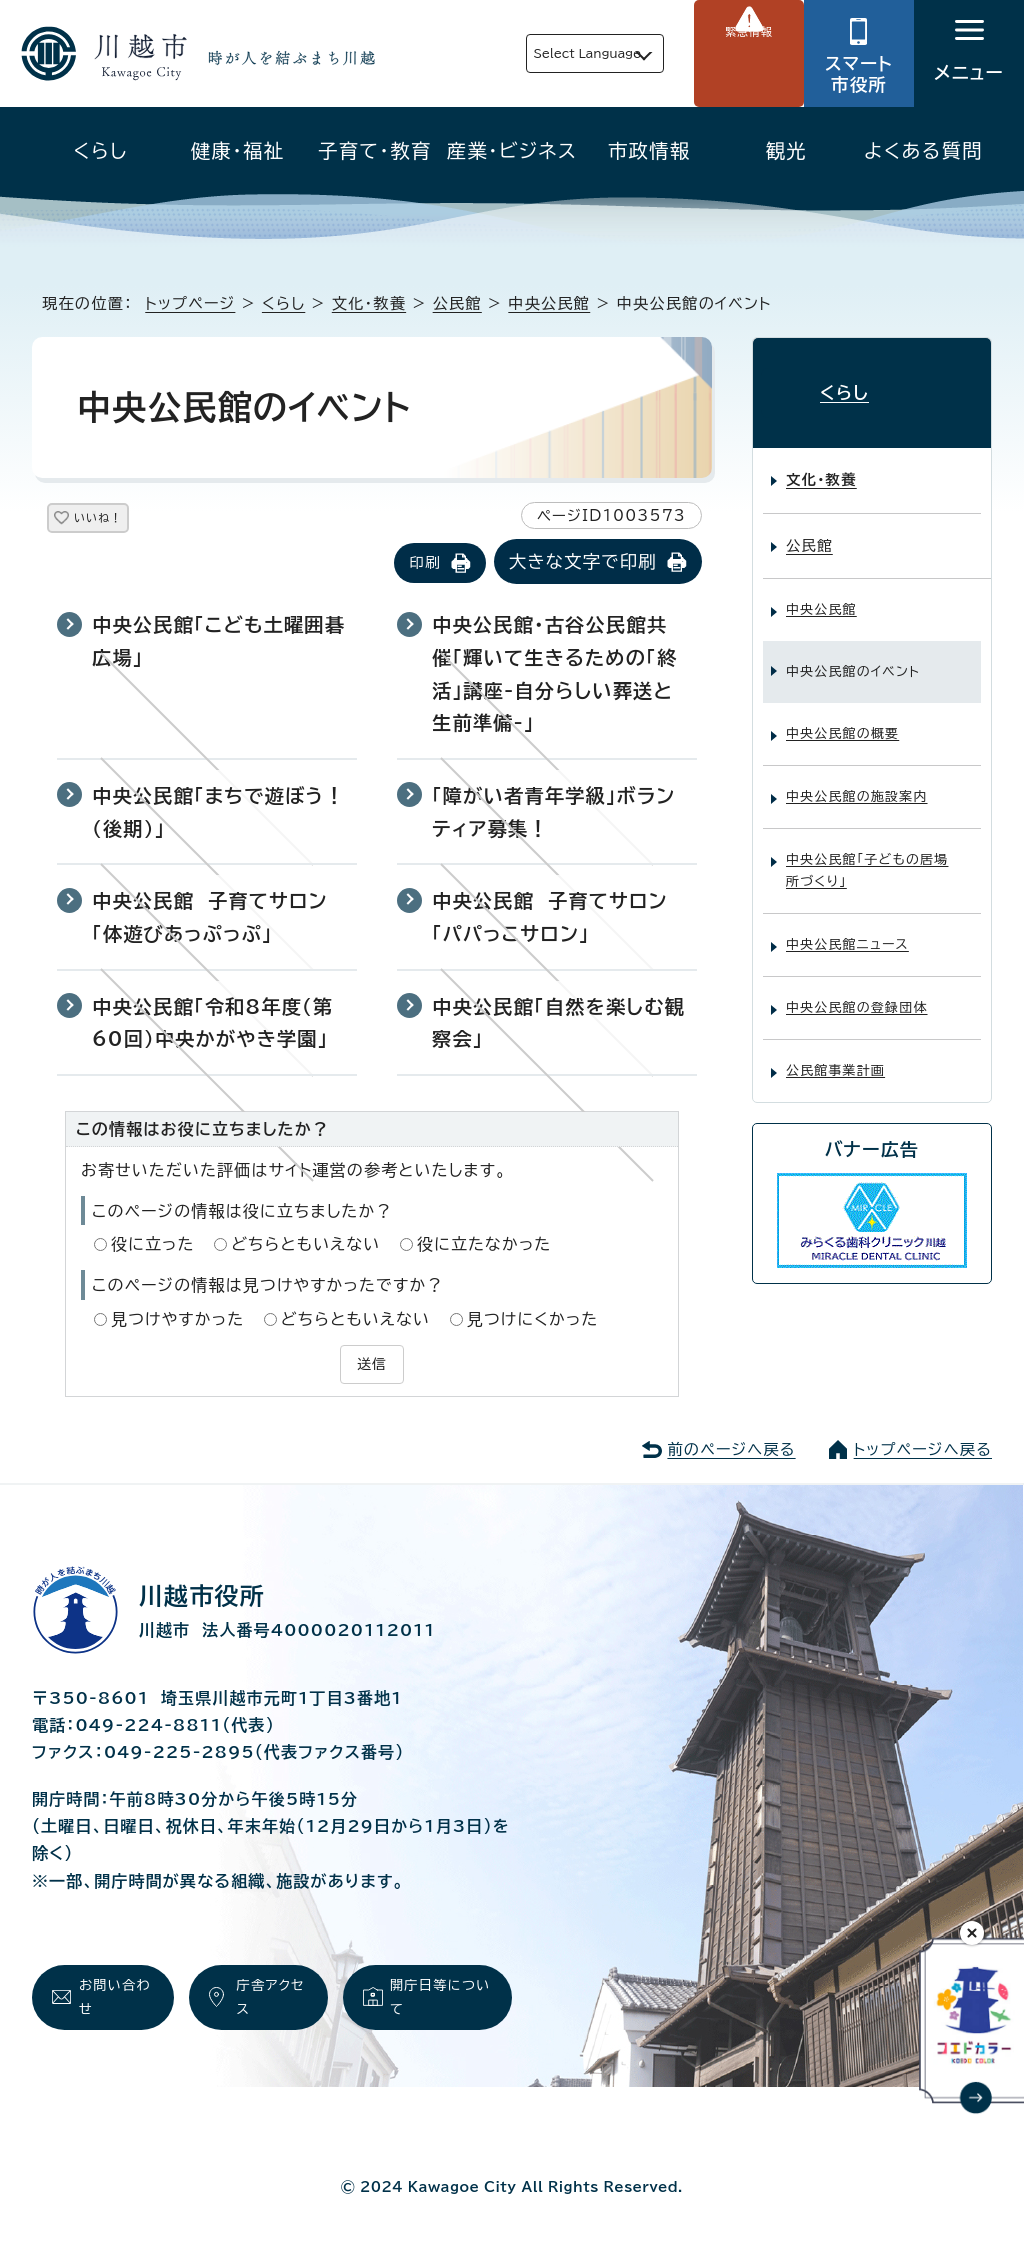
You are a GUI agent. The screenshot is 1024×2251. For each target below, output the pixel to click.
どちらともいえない (305, 1246)
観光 (786, 150)
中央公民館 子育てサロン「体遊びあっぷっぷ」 (210, 919)
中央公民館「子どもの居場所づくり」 (867, 854)
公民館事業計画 (835, 1054)
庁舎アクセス (269, 1999)
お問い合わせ (111, 1999)
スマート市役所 (859, 74)
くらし (100, 150)
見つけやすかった (177, 1320)
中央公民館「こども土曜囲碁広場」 (218, 643)
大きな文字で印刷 (583, 563)
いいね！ (121, 521)
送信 (372, 1364)
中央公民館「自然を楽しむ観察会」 (558, 1024)
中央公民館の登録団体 (857, 991)
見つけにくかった (533, 1320)
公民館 (457, 303)
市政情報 (649, 150)
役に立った (153, 1246)
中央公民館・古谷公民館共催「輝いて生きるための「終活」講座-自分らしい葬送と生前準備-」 (554, 675)
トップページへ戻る (923, 1446)
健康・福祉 (238, 150)
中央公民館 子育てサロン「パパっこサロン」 (550, 919)
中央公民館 (549, 303)
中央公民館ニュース (847, 928)
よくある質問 (923, 150)
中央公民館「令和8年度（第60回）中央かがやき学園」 (212, 1024)
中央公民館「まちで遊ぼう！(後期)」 (218, 814)
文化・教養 (369, 303)
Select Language (540, 53)
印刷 (424, 564)
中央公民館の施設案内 (857, 780)
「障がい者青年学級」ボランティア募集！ (553, 814)
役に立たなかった (484, 1246)
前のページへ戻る (731, 1446)
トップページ (190, 303)
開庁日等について (439, 1999)
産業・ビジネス (512, 150)
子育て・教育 (375, 150)
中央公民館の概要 (842, 717)
